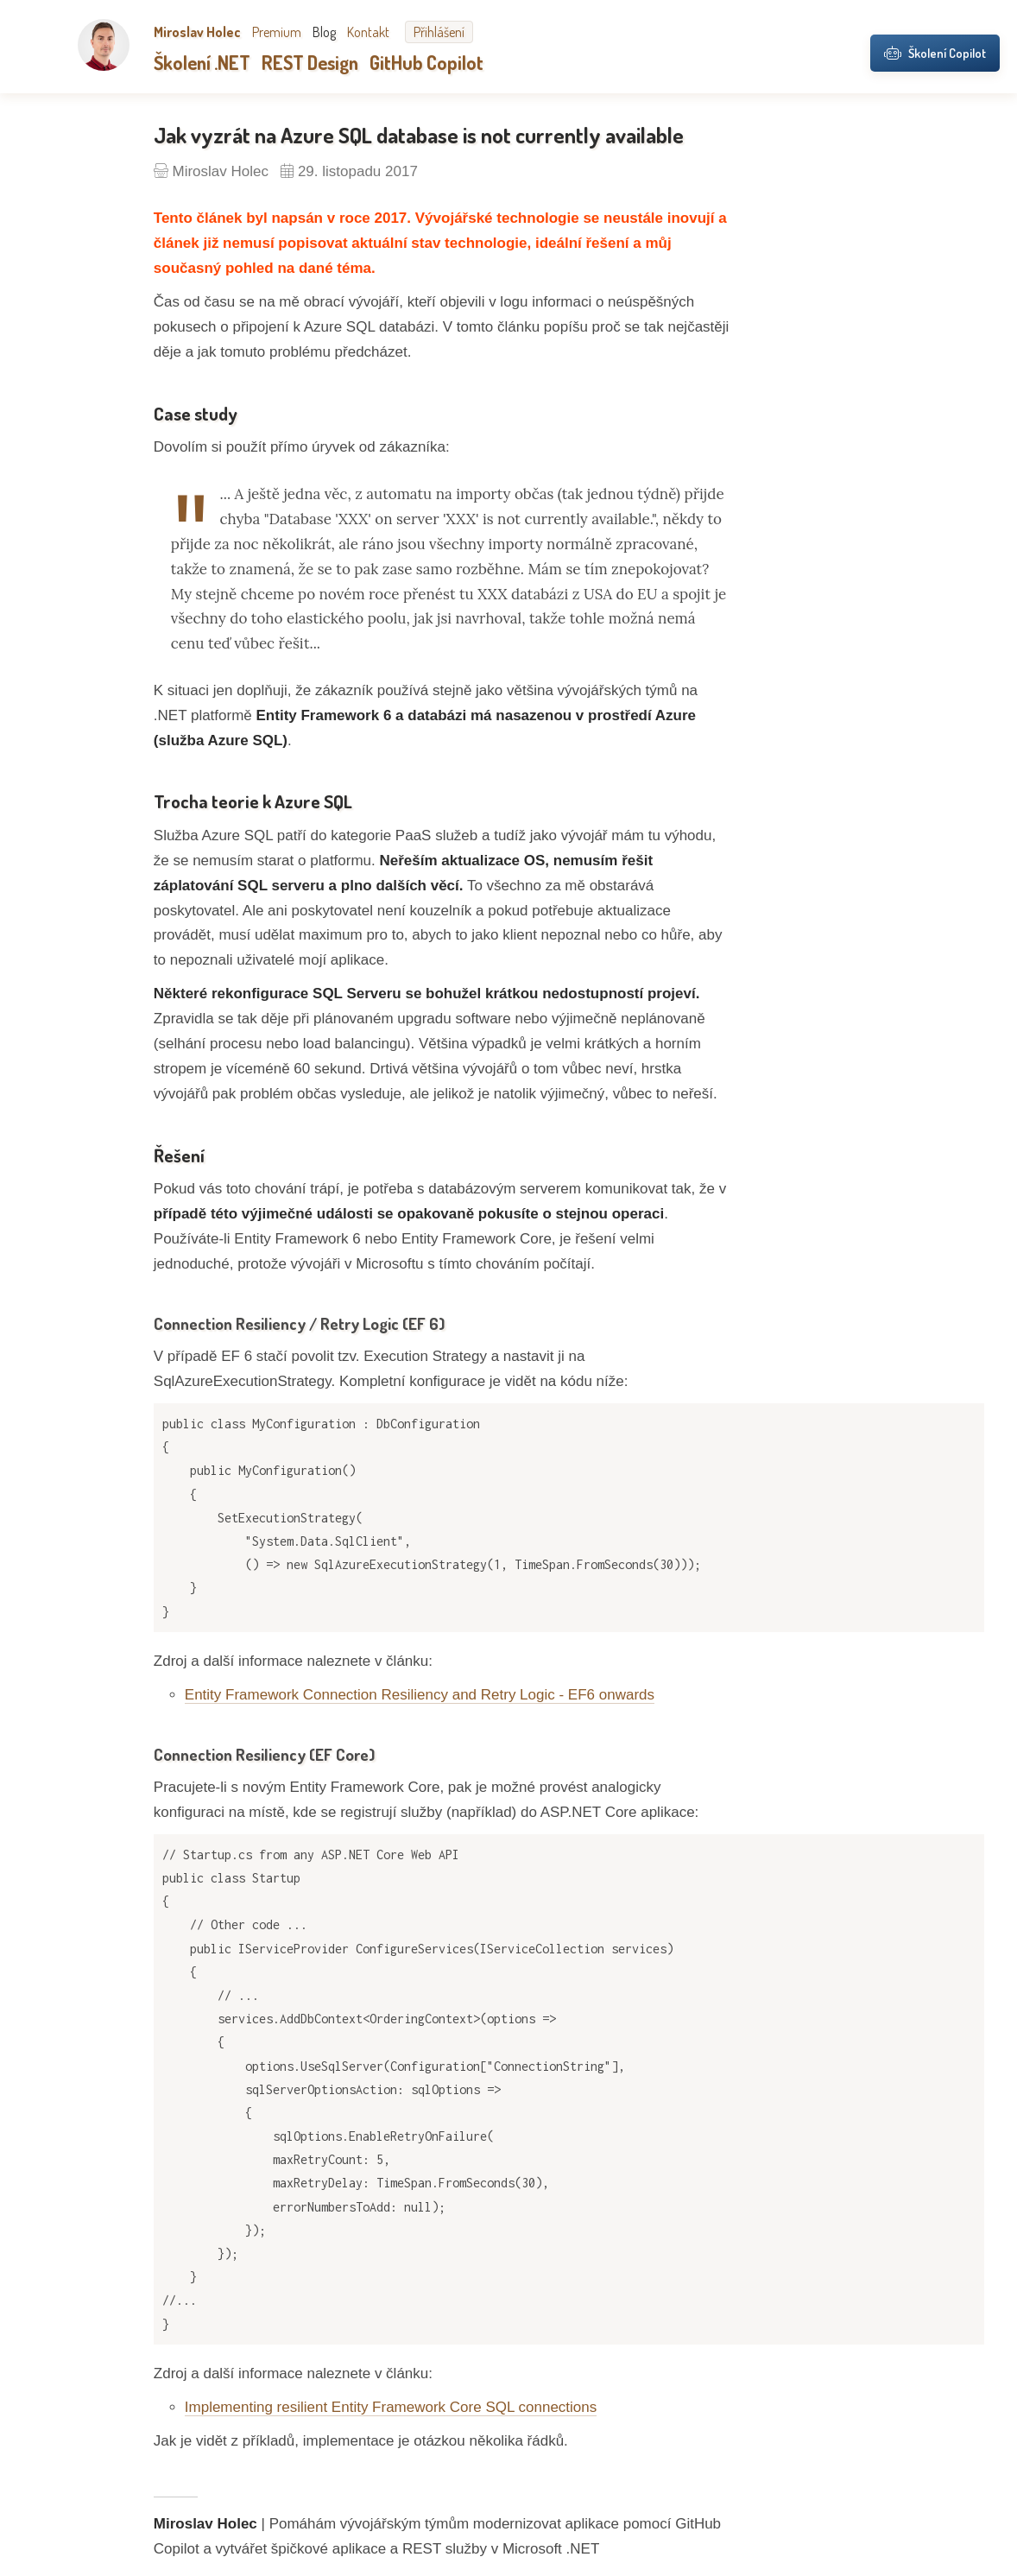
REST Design (310, 62)
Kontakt (368, 32)
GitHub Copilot (426, 62)
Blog (324, 32)
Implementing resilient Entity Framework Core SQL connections (391, 2407)
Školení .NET (202, 62)
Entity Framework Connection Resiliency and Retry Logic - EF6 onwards (419, 1695)
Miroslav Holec (197, 32)
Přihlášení (439, 32)
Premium (276, 32)
